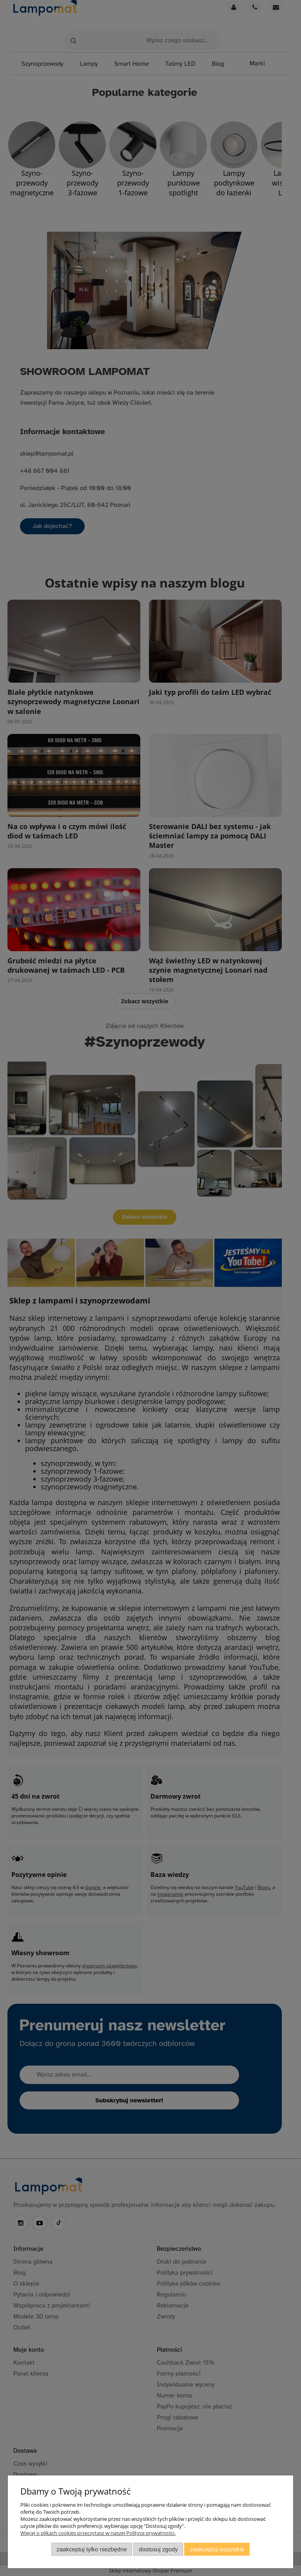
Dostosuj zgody (158, 2549)
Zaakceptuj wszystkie (217, 2549)
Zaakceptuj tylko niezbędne (91, 2549)
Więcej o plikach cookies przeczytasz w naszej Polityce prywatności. (98, 2532)
